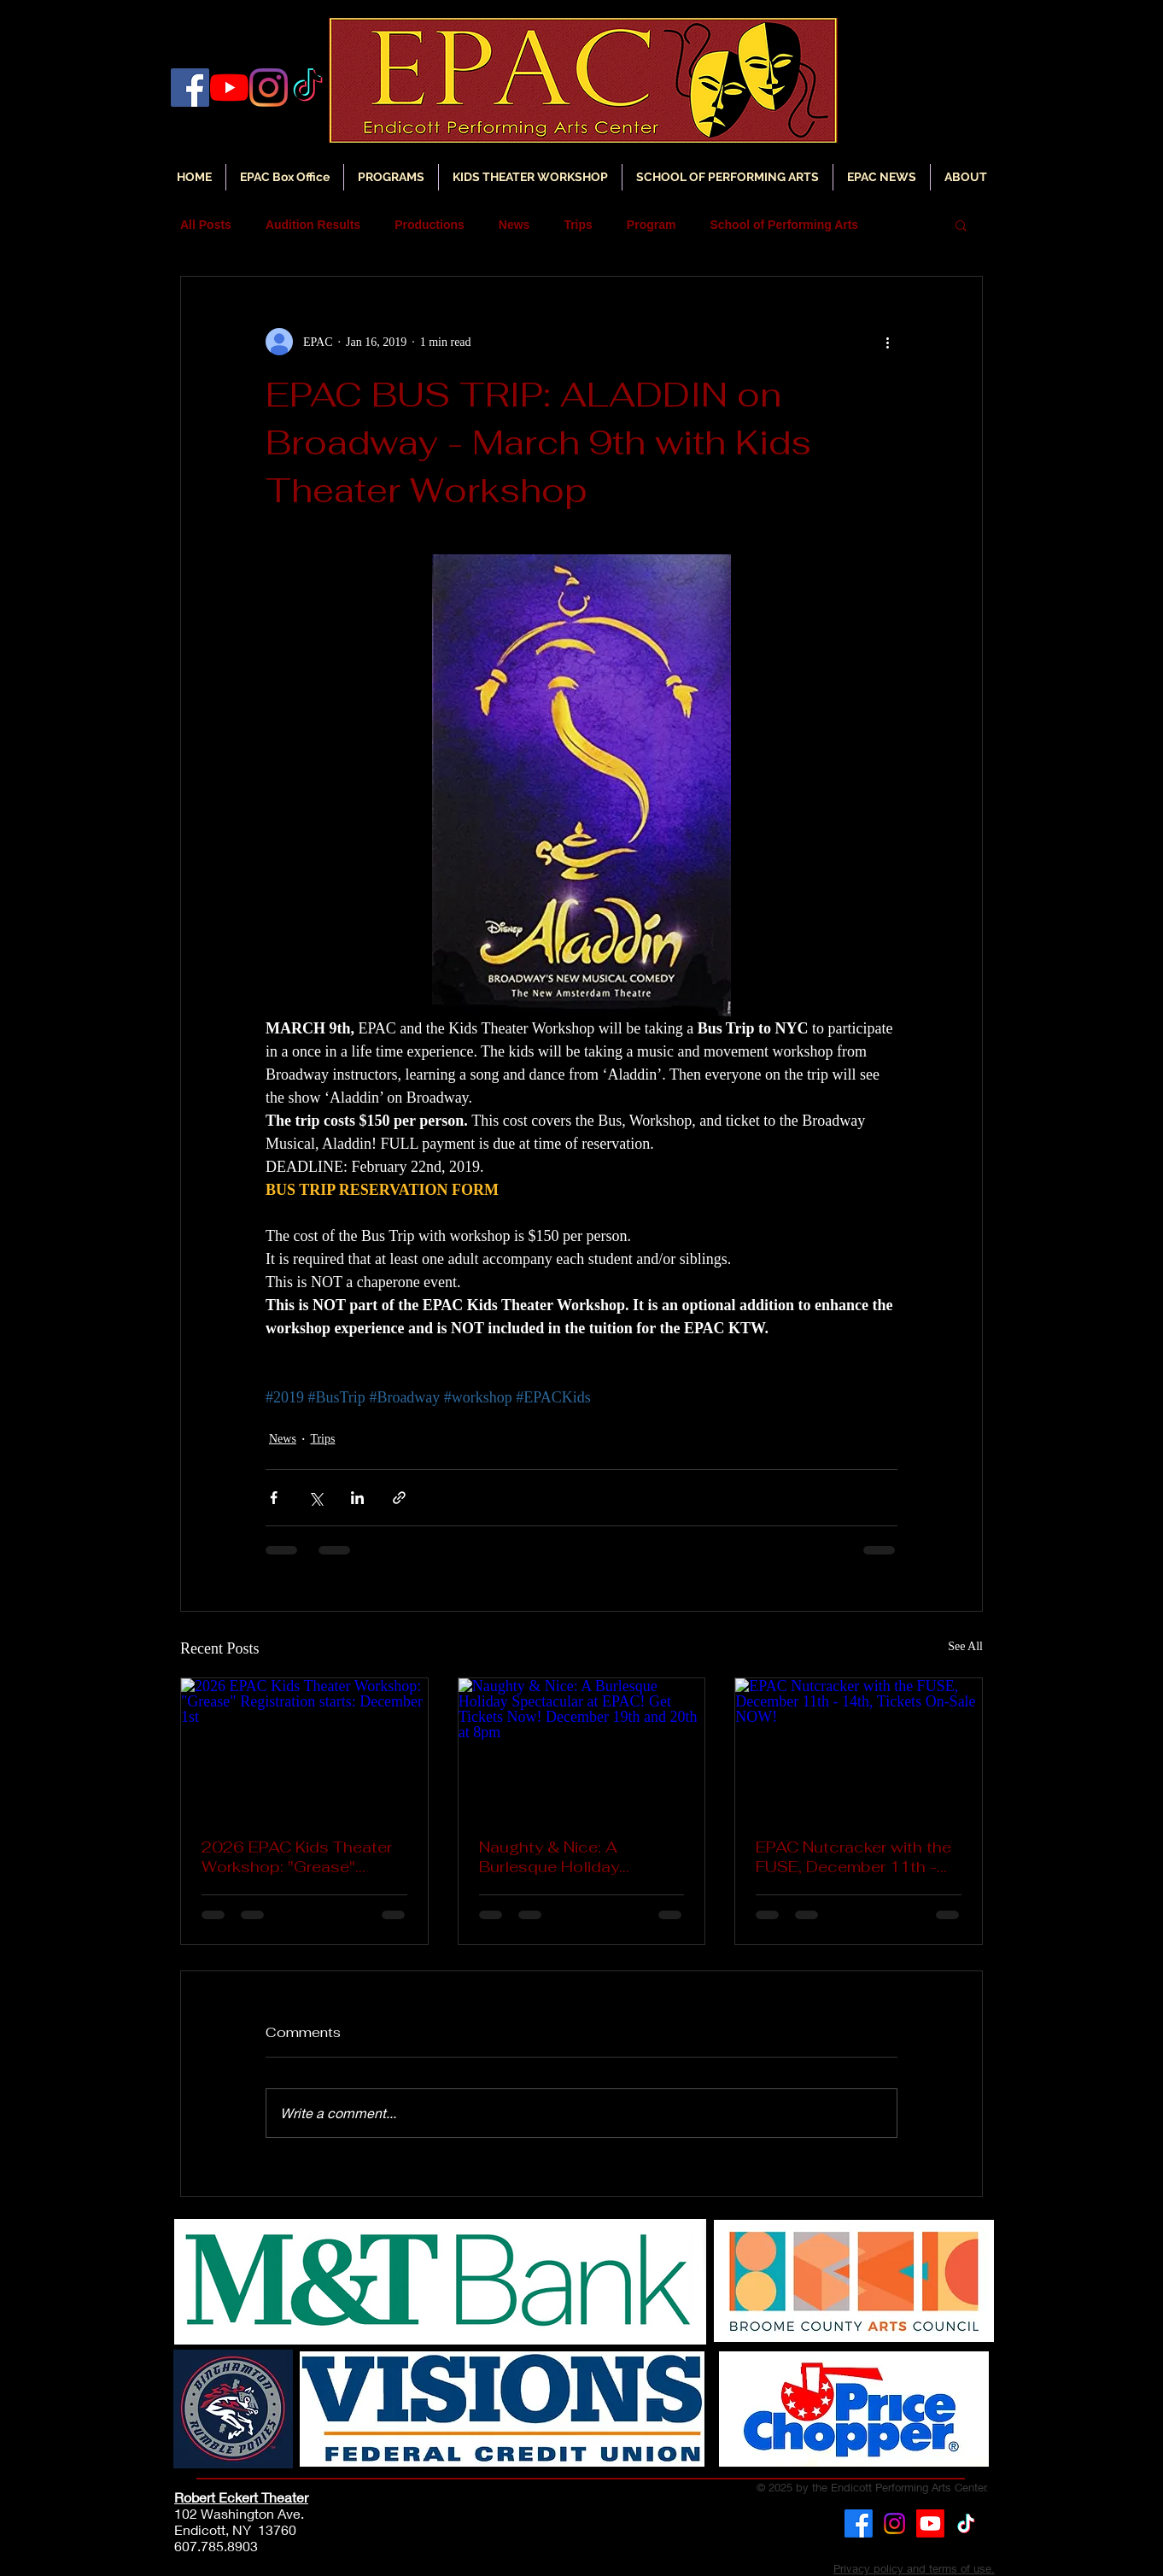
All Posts (205, 224)
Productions (429, 224)
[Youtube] (930, 2523)
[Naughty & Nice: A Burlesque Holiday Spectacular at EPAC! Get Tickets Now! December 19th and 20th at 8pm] (582, 1747)
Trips (578, 224)
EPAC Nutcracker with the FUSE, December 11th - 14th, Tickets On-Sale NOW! (853, 1856)
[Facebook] (190, 87)
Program (651, 224)
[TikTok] (966, 2523)
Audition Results (313, 224)
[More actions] (887, 341)
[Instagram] (268, 87)
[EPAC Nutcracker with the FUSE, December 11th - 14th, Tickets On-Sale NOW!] (858, 1747)
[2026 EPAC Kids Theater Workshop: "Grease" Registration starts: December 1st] (304, 1747)
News (514, 224)
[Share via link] (399, 1498)
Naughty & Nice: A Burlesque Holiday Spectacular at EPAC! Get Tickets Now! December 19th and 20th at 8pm (577, 1856)
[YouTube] (229, 87)
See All (965, 1646)
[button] (881, 177)
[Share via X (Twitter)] (315, 1498)
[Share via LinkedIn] (357, 1498)
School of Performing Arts (784, 224)
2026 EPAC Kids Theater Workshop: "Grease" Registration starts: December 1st (297, 1856)
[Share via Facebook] (274, 1498)
